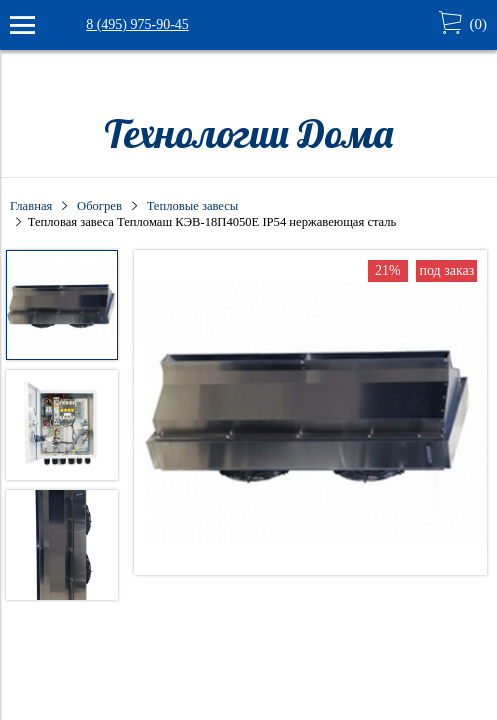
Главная (31, 206)
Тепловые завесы (193, 206)
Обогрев (99, 206)
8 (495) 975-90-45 (137, 24)
